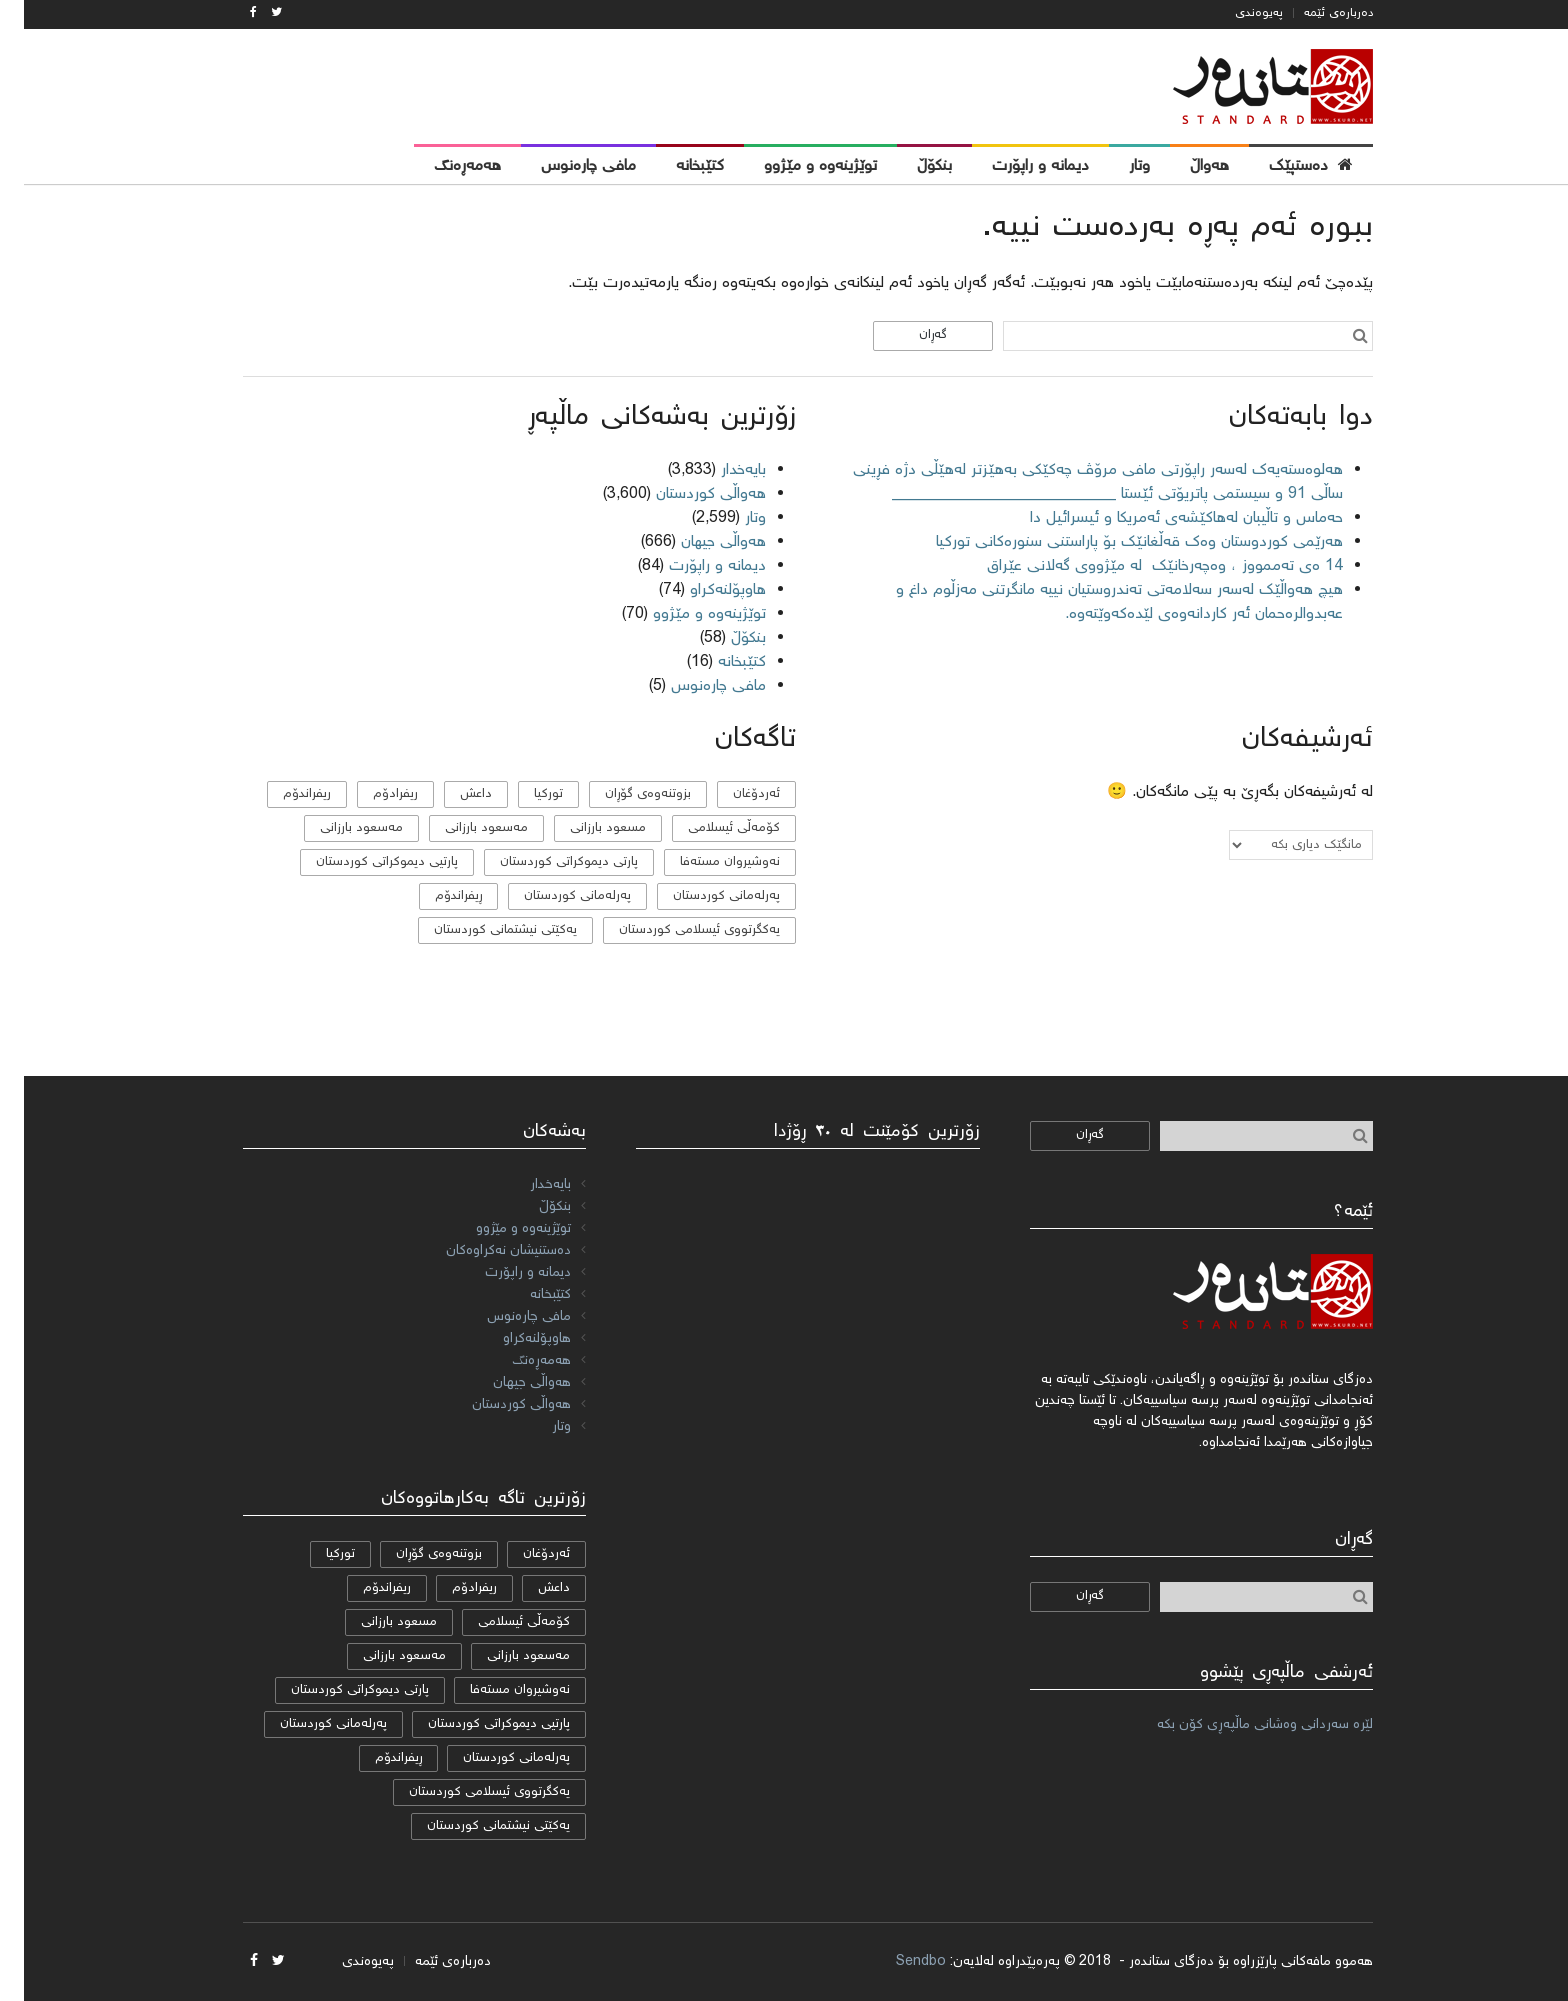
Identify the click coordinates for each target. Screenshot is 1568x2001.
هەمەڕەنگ (517, 1361)
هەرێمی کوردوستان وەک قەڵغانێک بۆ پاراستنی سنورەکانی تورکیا (1115, 542)
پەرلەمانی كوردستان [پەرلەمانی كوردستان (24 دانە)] (702, 896)
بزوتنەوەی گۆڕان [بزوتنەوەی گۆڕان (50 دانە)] (624, 794)
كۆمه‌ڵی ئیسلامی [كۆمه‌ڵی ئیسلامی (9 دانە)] (710, 828)
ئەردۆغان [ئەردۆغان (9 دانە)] (732, 794)
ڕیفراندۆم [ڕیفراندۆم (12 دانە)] (434, 896)
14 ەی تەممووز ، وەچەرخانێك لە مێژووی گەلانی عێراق (1138, 566)
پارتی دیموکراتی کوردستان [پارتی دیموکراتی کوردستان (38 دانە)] (545, 862)
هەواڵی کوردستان (687, 494)
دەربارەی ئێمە (1314, 13)
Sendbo (897, 1962)
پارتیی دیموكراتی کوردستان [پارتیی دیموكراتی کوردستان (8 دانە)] (363, 862)
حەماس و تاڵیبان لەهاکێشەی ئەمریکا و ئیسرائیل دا (1162, 518)
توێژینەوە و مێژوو (685, 614)
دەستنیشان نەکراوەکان (484, 1251)
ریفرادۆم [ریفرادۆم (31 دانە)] (371, 794)
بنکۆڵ (724, 638)
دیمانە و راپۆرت (693, 566)
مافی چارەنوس (694, 686)
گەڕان (909, 335)
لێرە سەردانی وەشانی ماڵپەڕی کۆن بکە (1241, 1725)
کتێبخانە (718, 662)
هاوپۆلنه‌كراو (704, 590)
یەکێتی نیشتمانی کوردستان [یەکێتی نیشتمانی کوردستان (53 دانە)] (481, 930)
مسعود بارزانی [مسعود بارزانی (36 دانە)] (584, 828)
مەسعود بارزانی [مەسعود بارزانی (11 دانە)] (337, 828)
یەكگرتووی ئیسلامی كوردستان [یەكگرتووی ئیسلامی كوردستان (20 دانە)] (675, 930)
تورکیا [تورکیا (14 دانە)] (524, 794)
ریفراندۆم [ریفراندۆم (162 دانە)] (283, 794)
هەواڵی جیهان (699, 542)
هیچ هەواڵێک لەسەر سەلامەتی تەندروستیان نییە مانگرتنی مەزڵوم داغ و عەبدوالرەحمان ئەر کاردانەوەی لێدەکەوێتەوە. (1095, 602)
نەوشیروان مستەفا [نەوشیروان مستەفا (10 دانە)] (706, 862)
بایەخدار (719, 470)
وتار (731, 518)
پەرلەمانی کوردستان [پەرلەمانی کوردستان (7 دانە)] (553, 896)
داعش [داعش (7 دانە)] (452, 794)
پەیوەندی (1235, 13)
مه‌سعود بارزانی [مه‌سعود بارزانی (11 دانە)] (462, 828)
